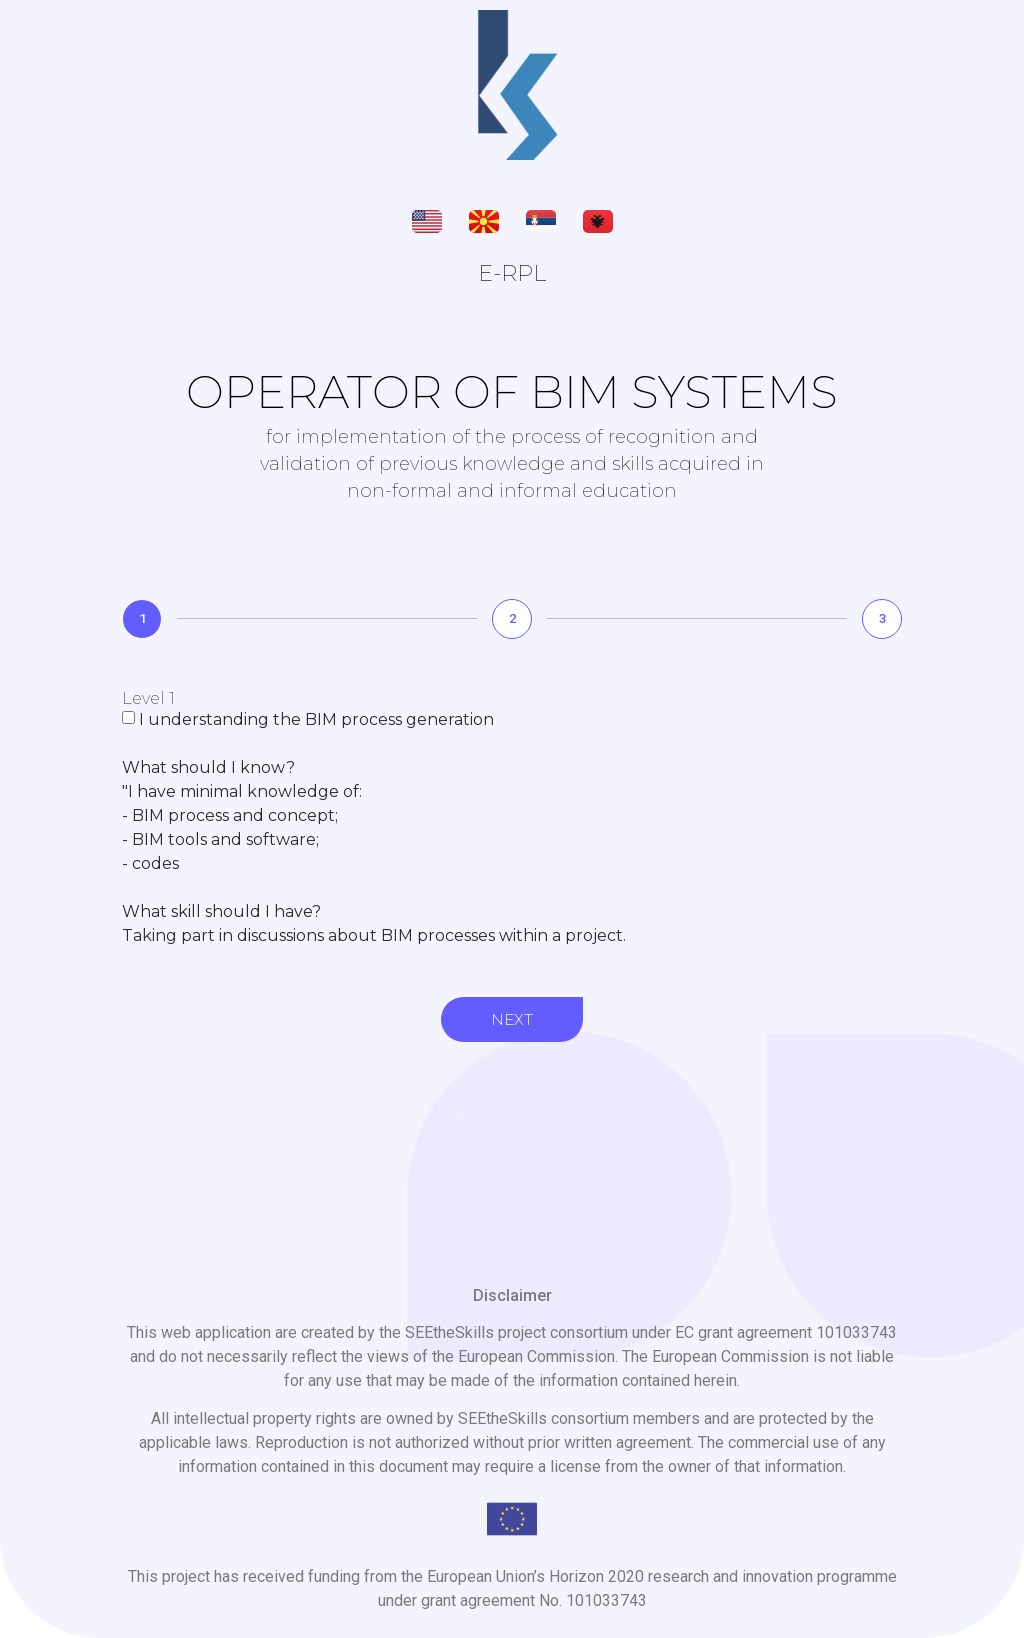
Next (512, 1019)
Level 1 (148, 699)
